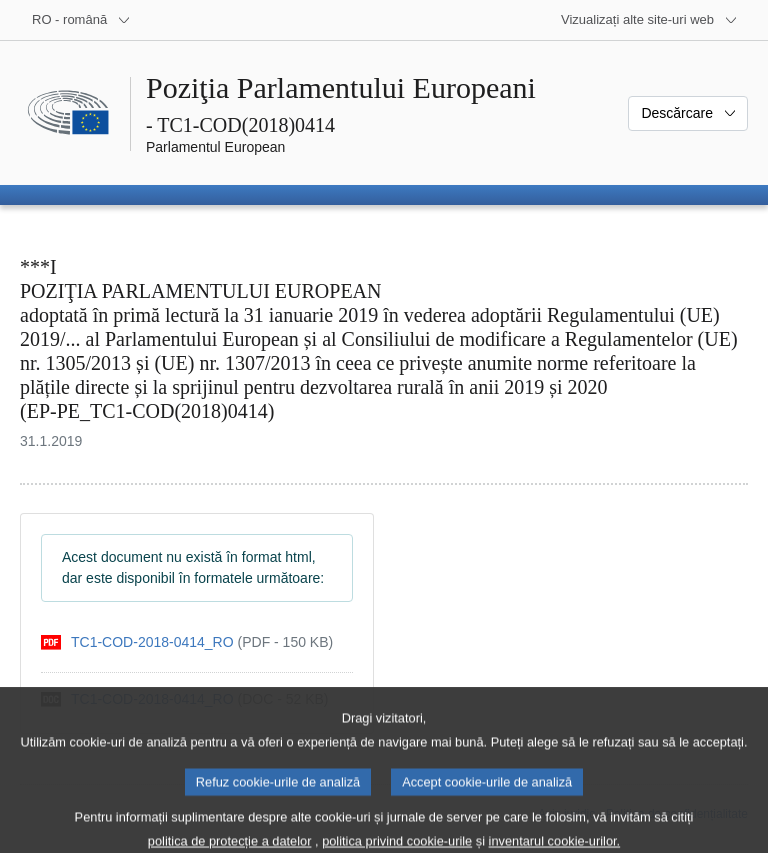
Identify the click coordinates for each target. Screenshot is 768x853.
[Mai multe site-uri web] (649, 20)
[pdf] (187, 642)
